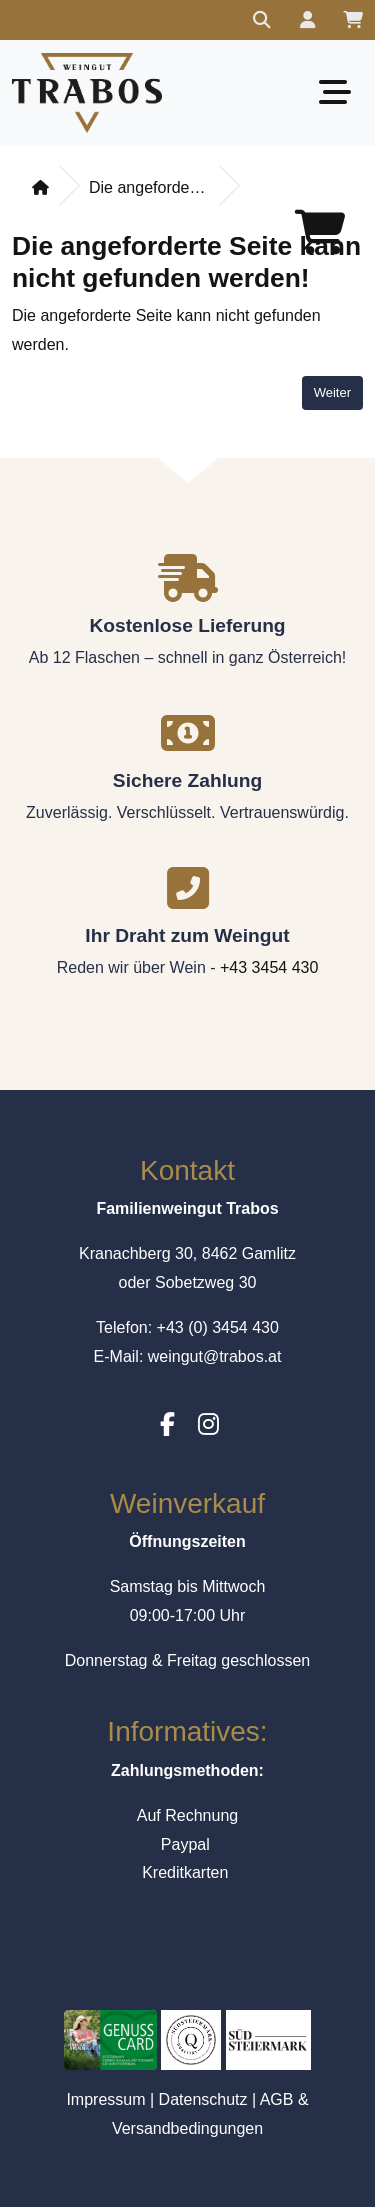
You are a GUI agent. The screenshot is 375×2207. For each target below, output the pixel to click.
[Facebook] (167, 1424)
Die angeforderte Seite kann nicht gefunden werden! (149, 187)
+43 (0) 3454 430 (218, 1327)
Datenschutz (203, 2099)
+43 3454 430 (269, 967)
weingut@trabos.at (215, 1356)
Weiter (332, 392)
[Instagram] (208, 1424)
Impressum (105, 2099)
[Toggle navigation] (335, 92)
